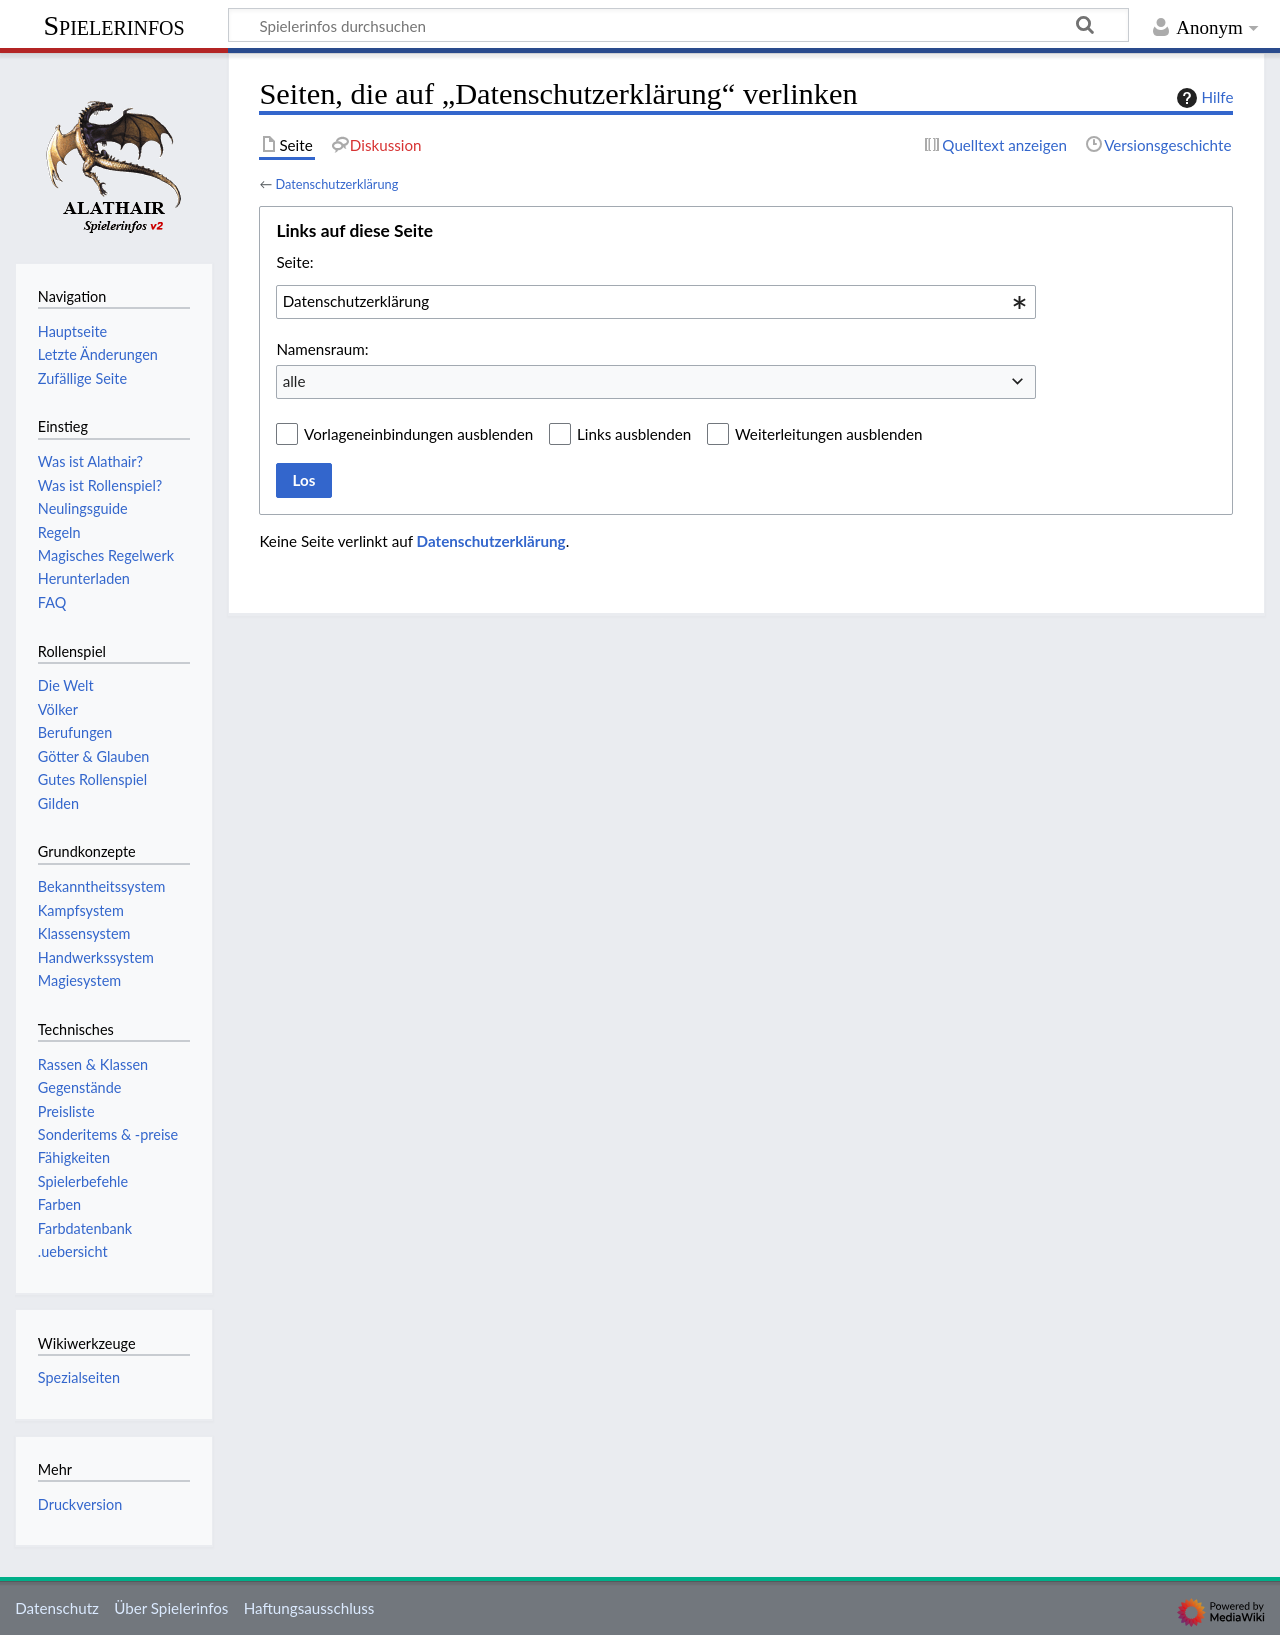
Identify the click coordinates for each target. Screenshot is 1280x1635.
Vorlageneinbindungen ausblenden (418, 434)
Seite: (294, 262)
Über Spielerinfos (171, 1608)
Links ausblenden (634, 434)
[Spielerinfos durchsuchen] (678, 25)
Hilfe (1203, 98)
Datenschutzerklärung (336, 184)
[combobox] (656, 302)
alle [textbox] (294, 381)
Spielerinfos (113, 25)
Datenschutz (57, 1608)
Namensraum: (322, 349)
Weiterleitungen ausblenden (828, 434)
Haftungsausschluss (309, 1608)
